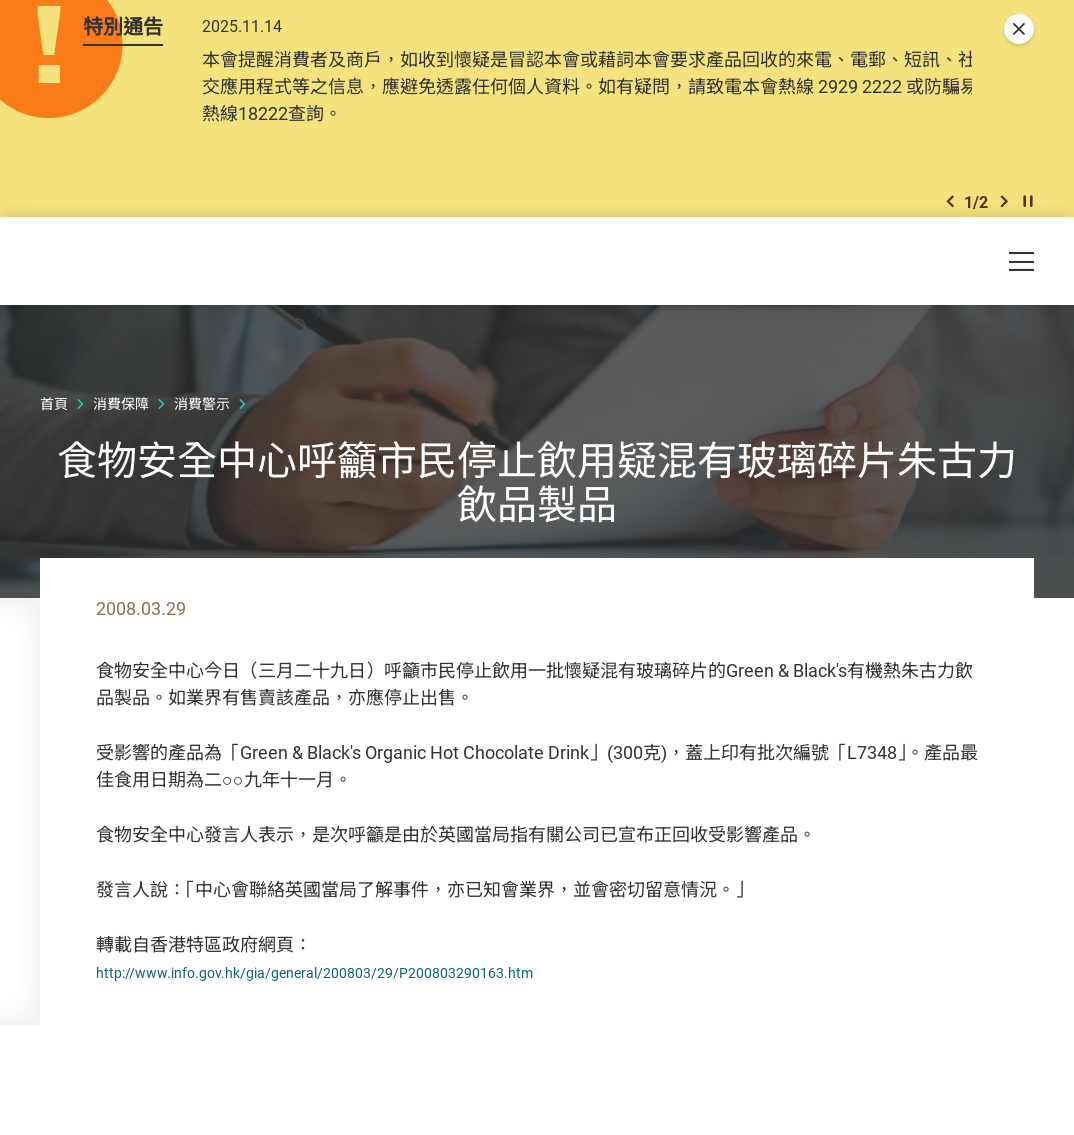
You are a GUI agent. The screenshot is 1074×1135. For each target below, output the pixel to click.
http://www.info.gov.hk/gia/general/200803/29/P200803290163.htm (370, 1007)
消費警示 (202, 439)
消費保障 (121, 439)
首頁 (54, 439)
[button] (950, 228)
